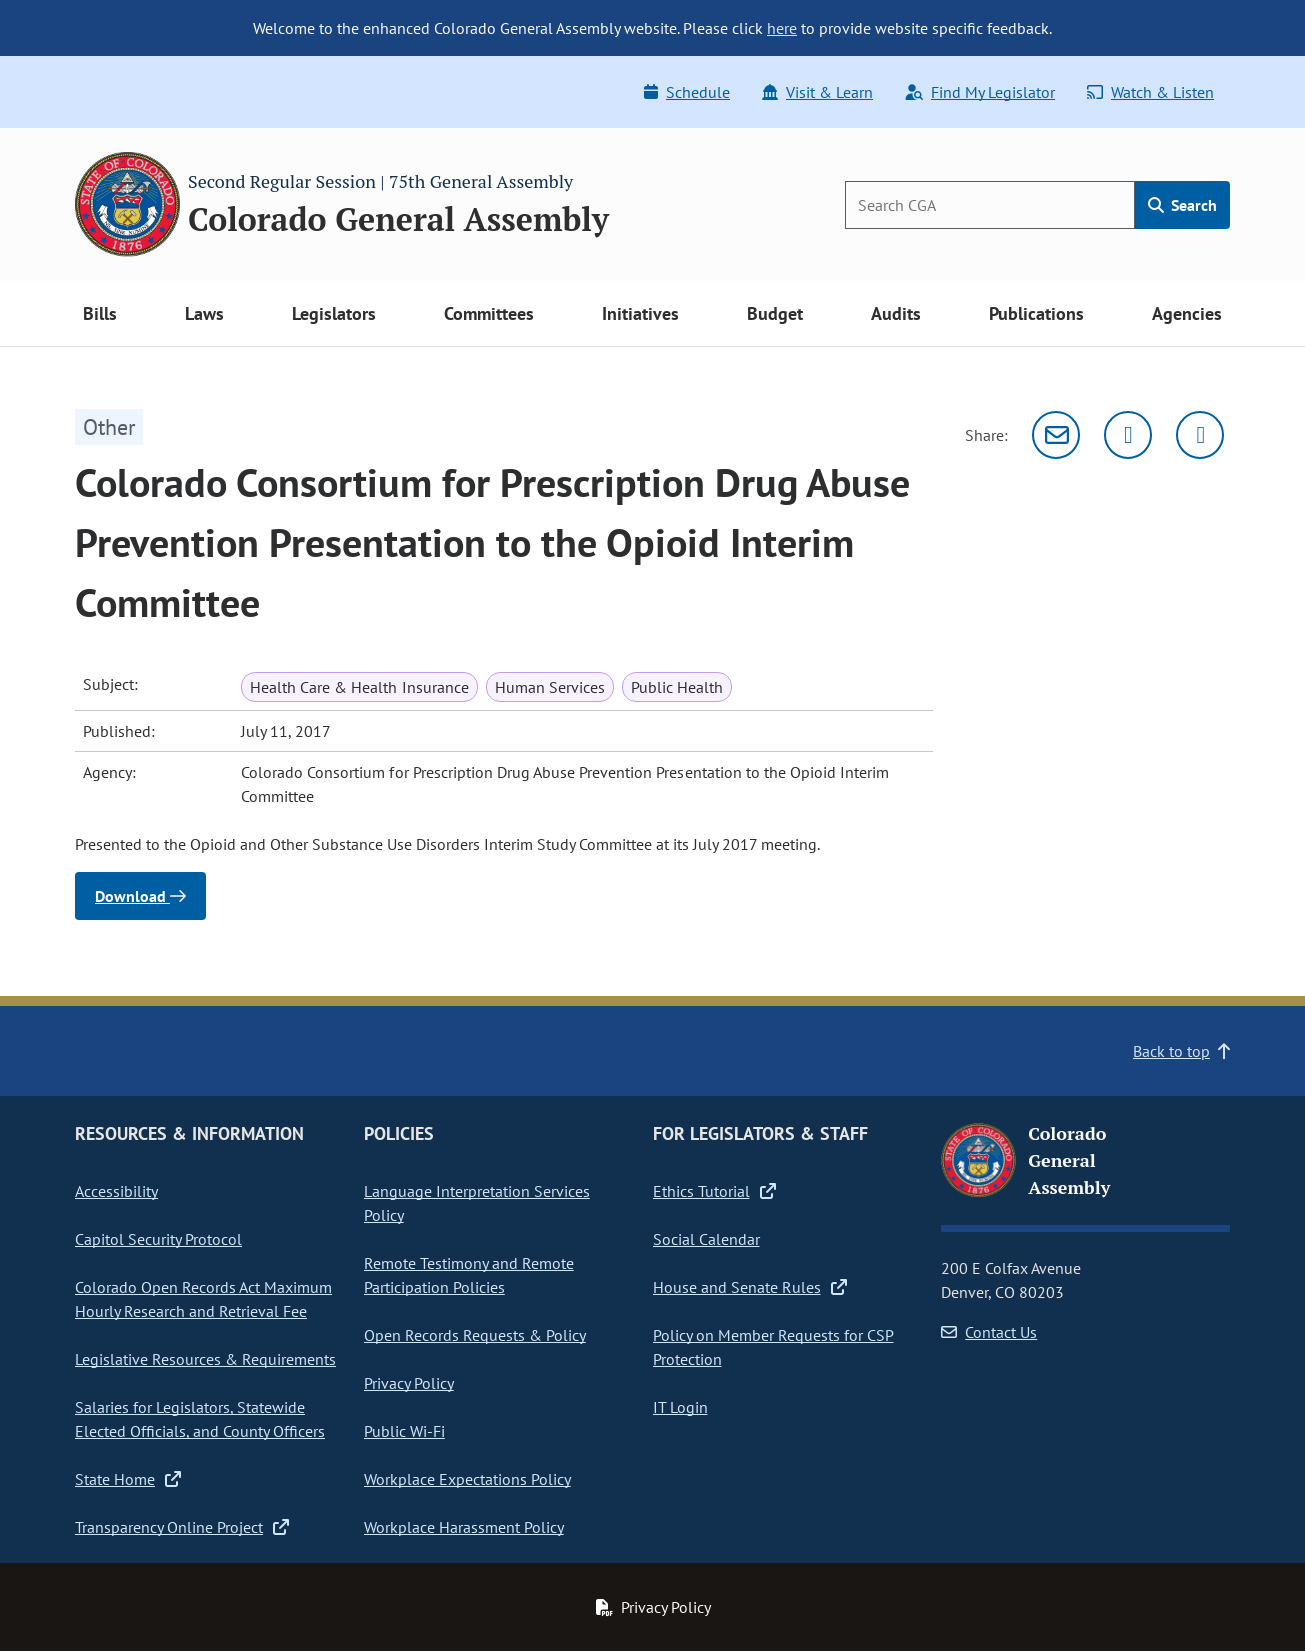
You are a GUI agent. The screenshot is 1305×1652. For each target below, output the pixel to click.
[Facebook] (1200, 435)
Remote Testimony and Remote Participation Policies (469, 1275)
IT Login (680, 1407)
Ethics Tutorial (714, 1191)
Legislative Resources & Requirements (205, 1359)
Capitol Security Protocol (158, 1239)
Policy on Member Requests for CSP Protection (773, 1347)
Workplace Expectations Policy (467, 1479)
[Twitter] (1128, 435)
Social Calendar (706, 1239)
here (782, 28)
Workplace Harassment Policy (464, 1527)
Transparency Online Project (182, 1527)
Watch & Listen (1150, 92)
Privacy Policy (409, 1383)
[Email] (1056, 435)
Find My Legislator (980, 92)
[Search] (990, 205)
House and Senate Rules (750, 1287)
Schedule (687, 92)
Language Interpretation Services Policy (477, 1203)
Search (1182, 205)
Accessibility (116, 1191)
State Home (128, 1479)
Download (140, 896)
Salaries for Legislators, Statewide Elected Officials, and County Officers (200, 1419)
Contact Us (989, 1332)
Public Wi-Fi (404, 1431)
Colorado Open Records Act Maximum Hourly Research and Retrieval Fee (203, 1299)
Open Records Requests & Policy (475, 1335)
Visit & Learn (817, 92)
